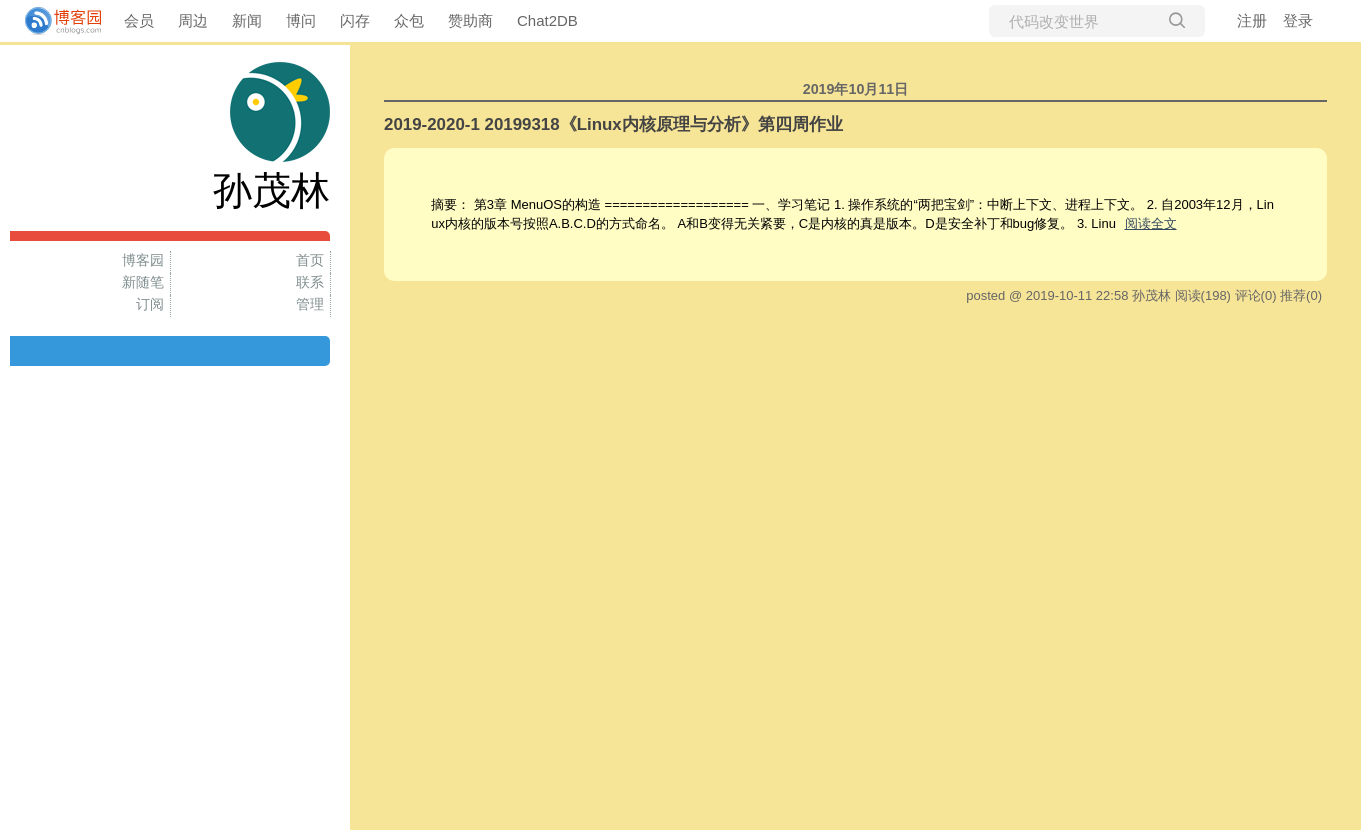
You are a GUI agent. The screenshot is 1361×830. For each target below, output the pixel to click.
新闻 (247, 20)
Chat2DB (547, 20)
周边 (193, 20)
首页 (310, 260)
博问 (301, 20)
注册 (1252, 20)
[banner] (55, 21)
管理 (310, 304)
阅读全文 (1151, 223)
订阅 (150, 304)
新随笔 (143, 282)
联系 (310, 282)
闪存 (355, 20)
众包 (409, 20)
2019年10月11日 (856, 89)
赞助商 (470, 20)
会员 (139, 20)
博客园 (143, 260)
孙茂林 (271, 190)
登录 (1298, 20)
